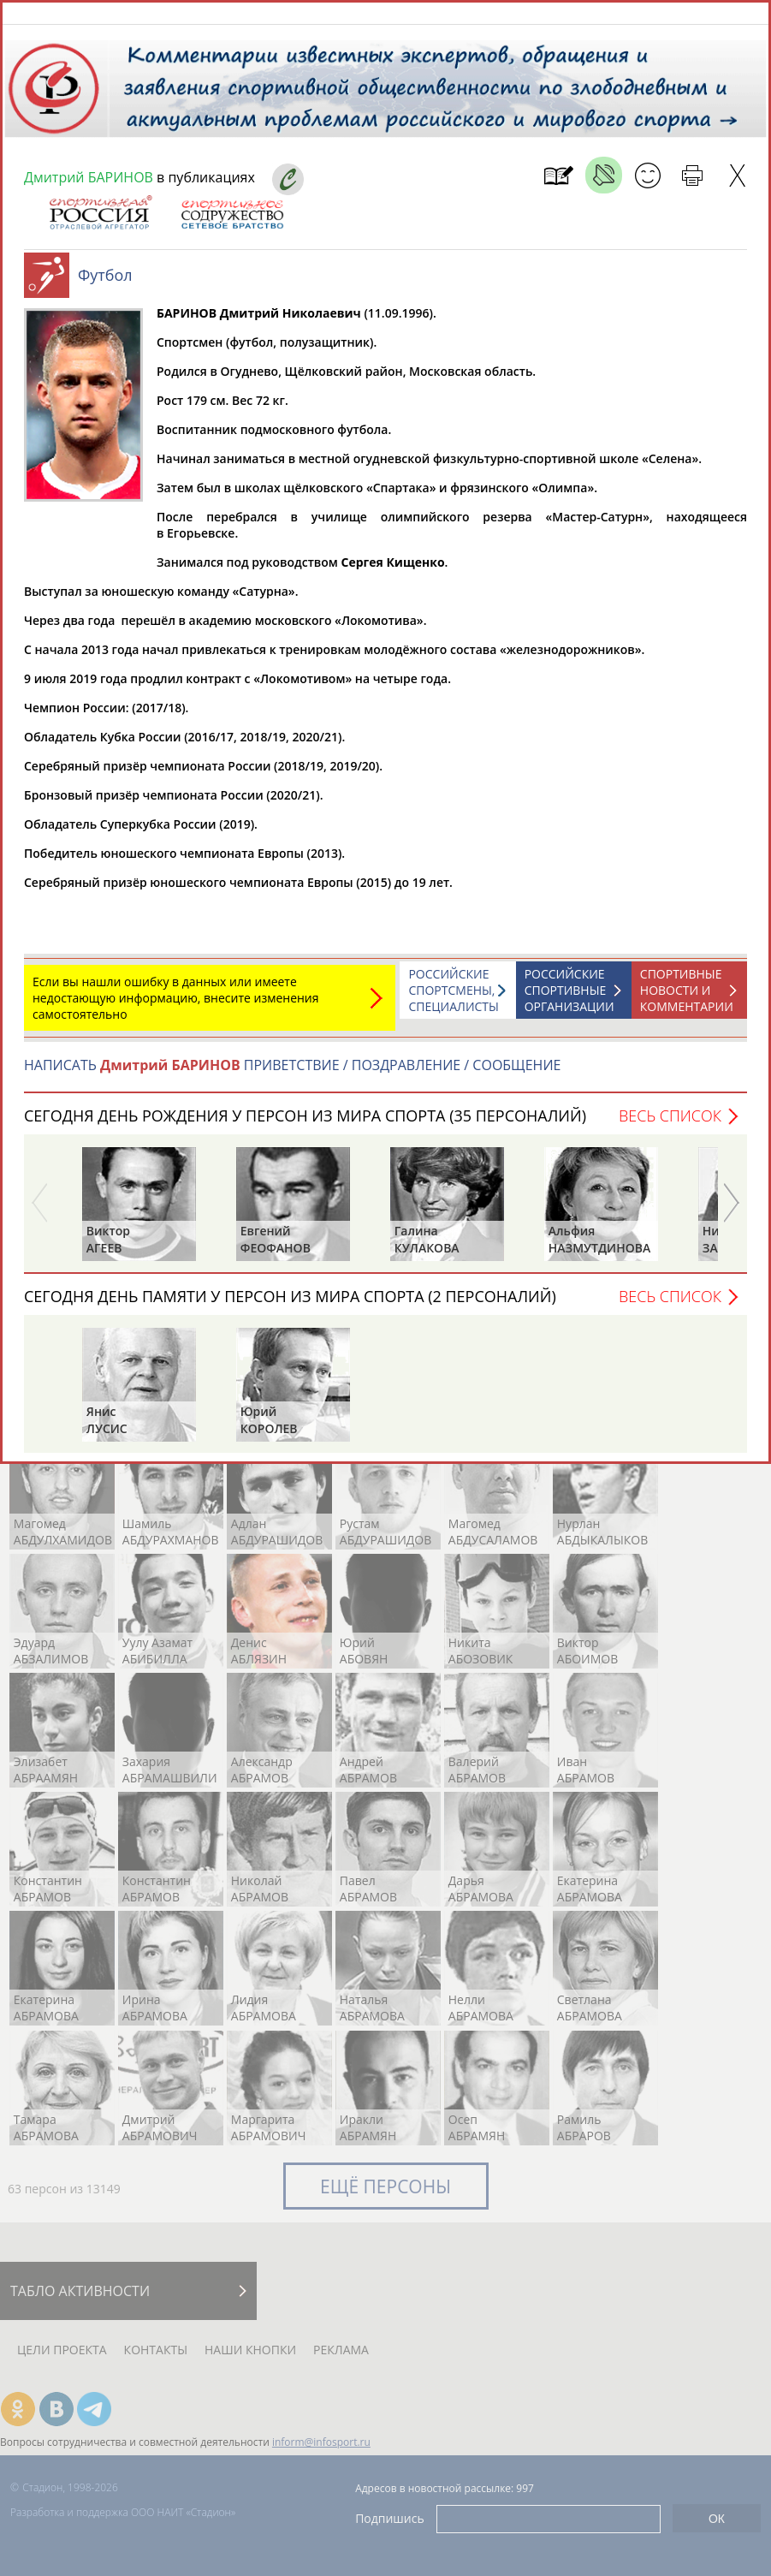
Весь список (670, 1124)
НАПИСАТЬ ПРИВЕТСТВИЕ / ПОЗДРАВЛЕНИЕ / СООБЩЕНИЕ (292, 1073)
